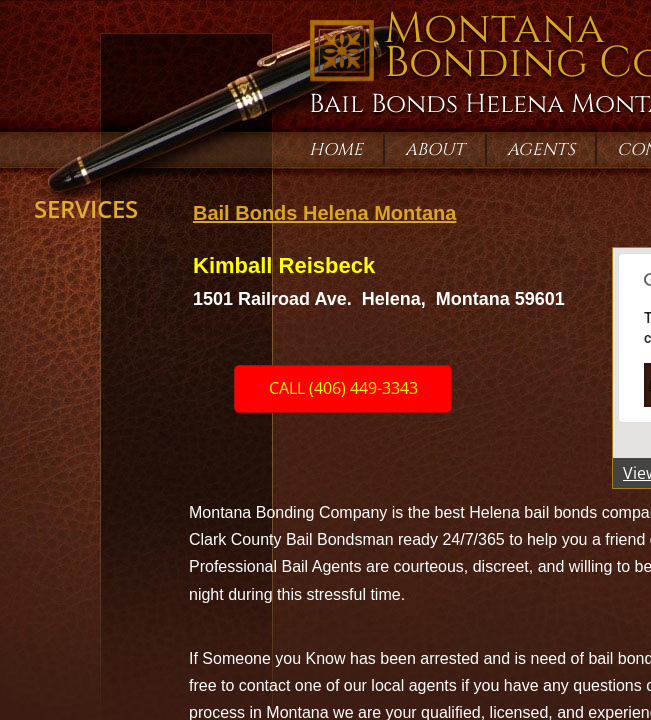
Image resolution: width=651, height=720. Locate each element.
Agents (541, 149)
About (435, 149)
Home (336, 149)
